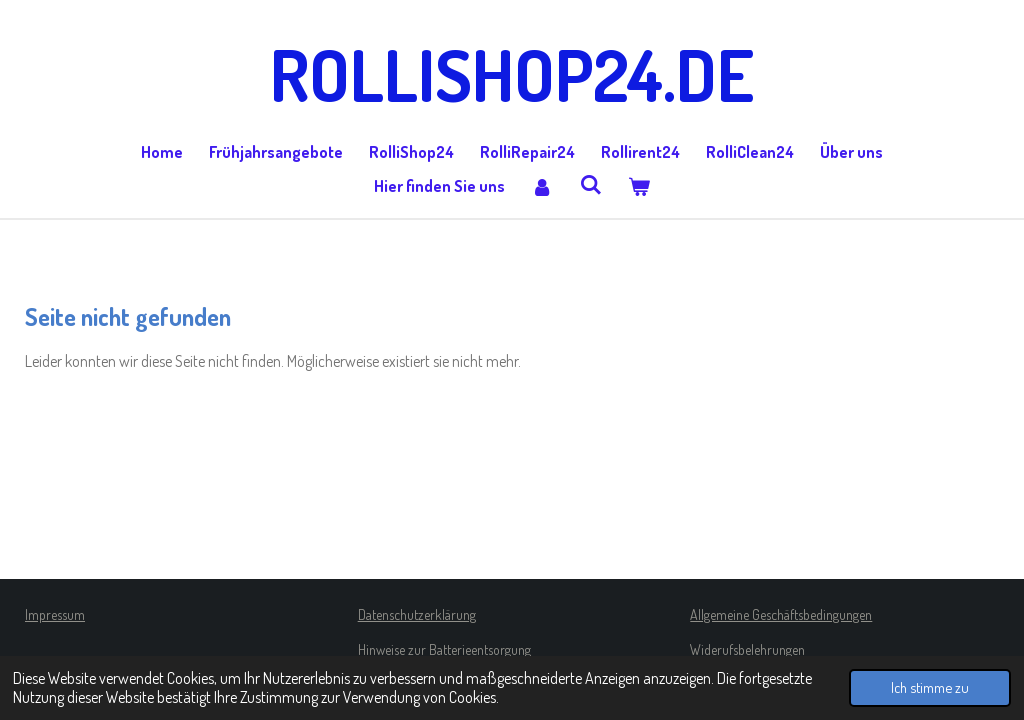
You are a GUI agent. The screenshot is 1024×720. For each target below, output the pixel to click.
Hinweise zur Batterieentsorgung (444, 649)
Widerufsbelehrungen (747, 649)
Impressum (55, 614)
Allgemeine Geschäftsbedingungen (781, 614)
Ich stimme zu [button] (930, 687)
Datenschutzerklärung (417, 614)
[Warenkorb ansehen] (639, 186)
